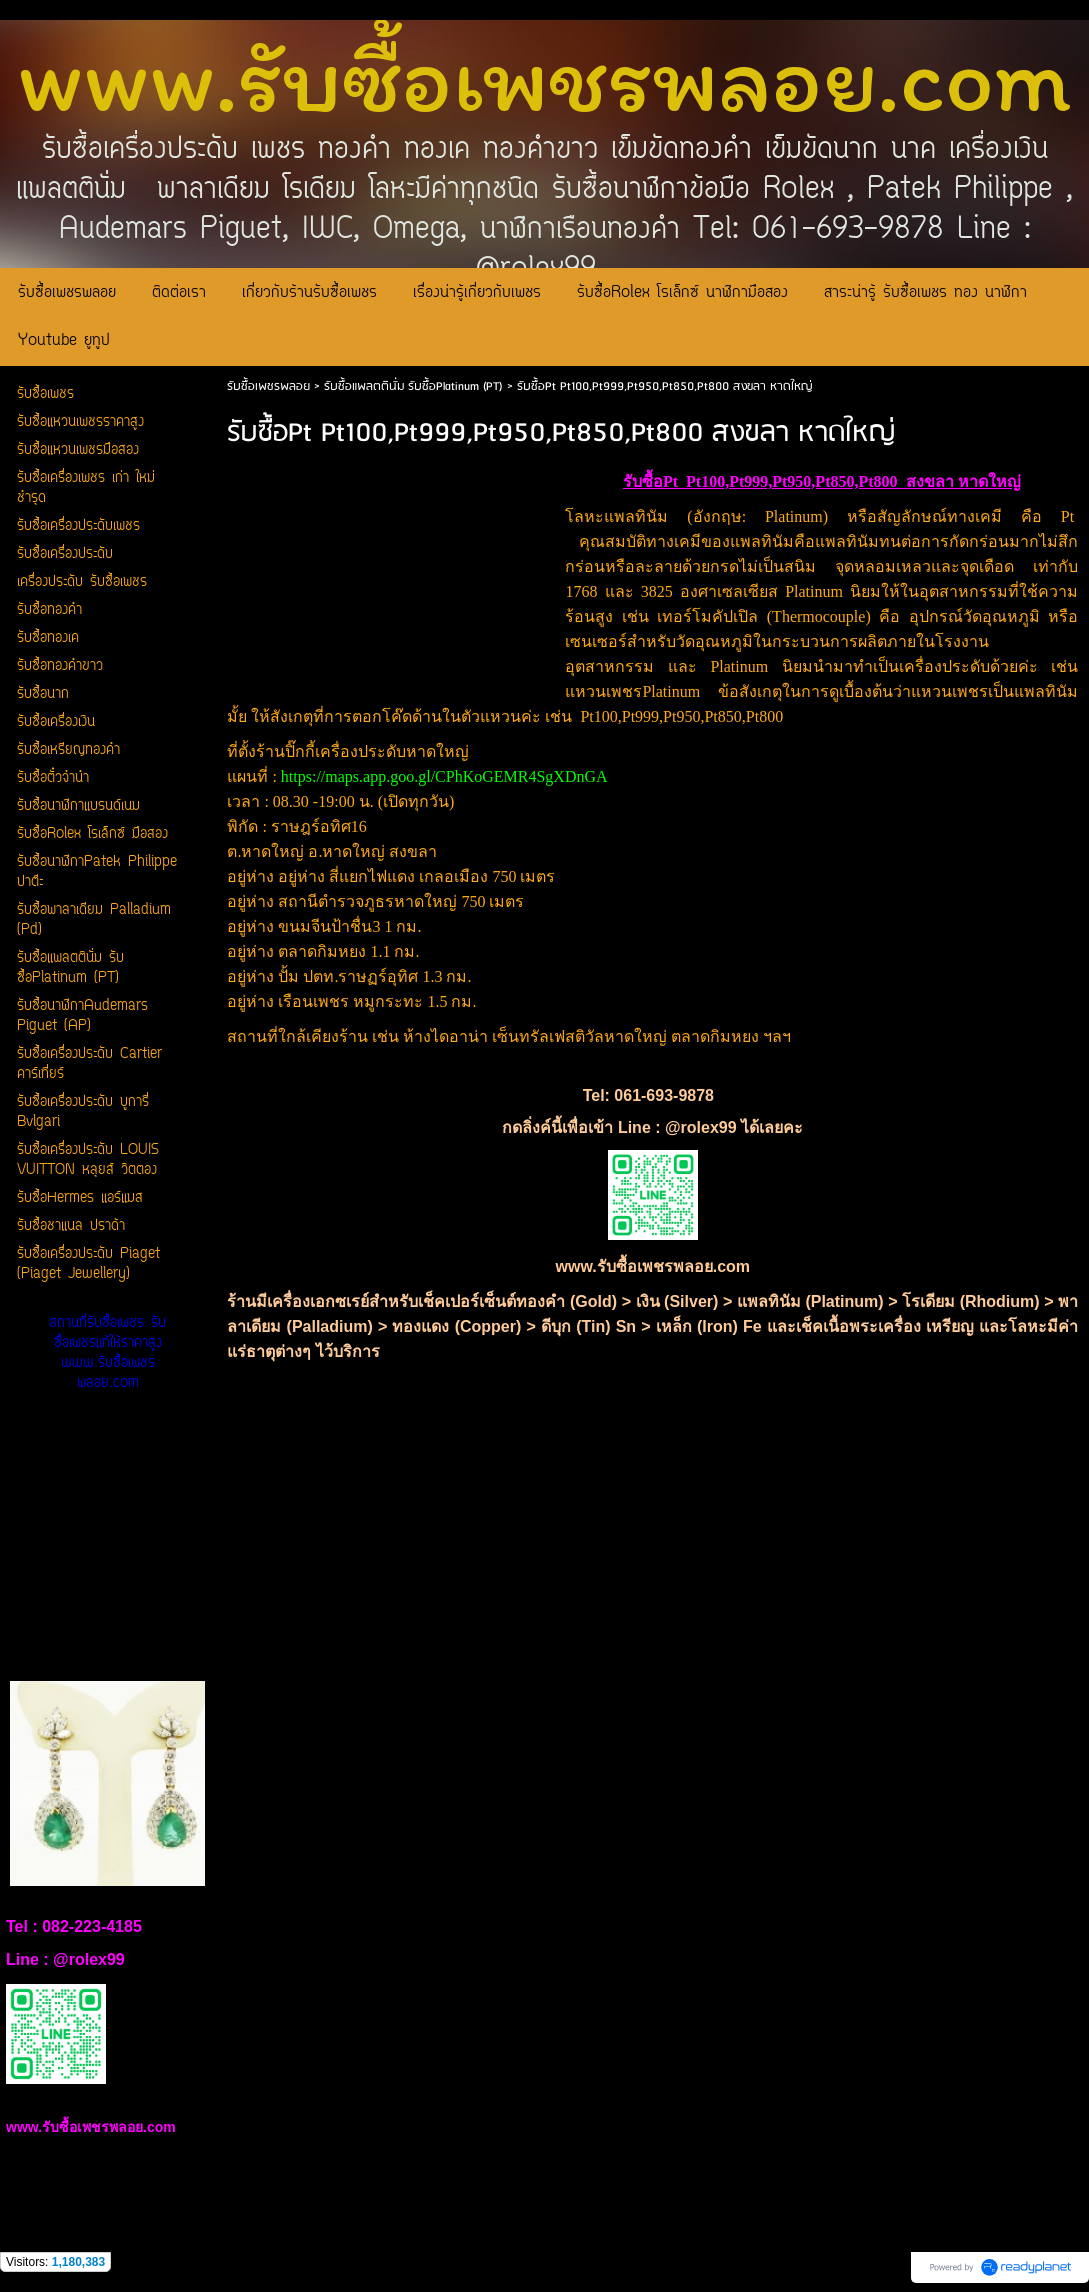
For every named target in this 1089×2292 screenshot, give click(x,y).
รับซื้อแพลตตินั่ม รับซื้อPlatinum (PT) (413, 386)
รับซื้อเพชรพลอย (268, 386)
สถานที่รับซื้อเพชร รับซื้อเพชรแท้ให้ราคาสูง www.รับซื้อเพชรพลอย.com (107, 1353)
